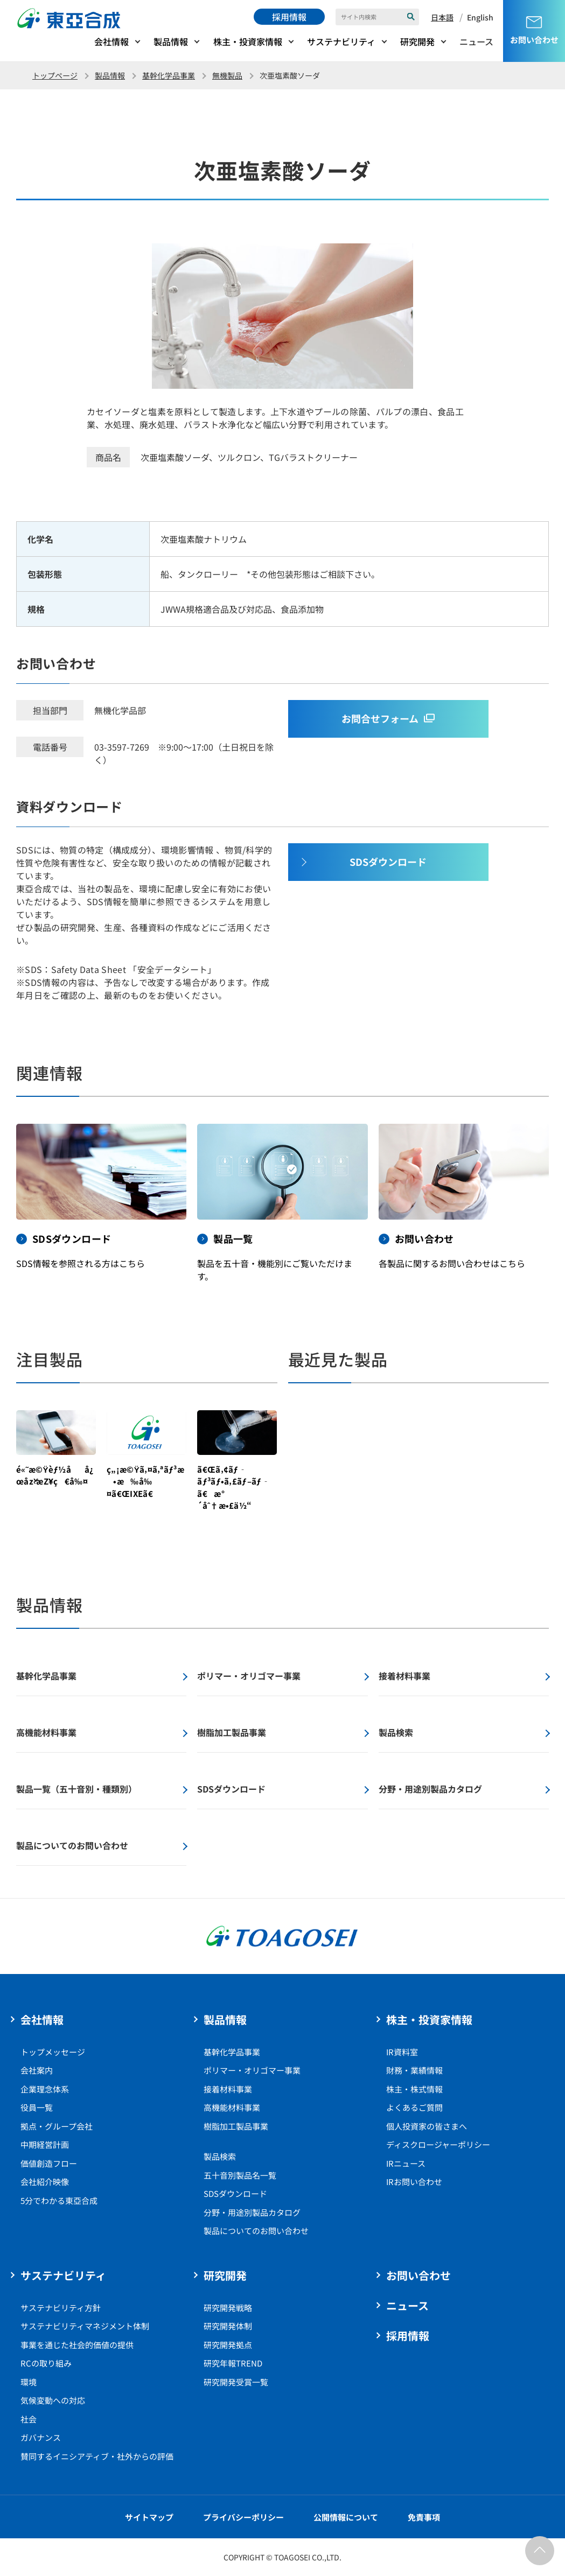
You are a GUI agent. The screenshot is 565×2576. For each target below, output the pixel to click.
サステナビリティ (341, 41)
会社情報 (111, 41)
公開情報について (345, 2517)
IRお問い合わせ (414, 2181)
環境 (28, 2382)
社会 (28, 2419)
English (480, 17)
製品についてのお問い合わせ (256, 2230)
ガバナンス (40, 2437)
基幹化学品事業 (168, 75)
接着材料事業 (228, 2089)
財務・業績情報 (414, 2070)
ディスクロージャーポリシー (438, 2144)
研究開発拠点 (228, 2344)
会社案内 (36, 2070)
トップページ (55, 75)
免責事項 (424, 2517)
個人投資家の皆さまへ (426, 2126)
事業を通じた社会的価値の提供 (77, 2344)
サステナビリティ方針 (60, 2307)
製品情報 (171, 41)
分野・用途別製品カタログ (252, 2212)
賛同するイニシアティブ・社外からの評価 (96, 2456)
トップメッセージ (52, 2051)
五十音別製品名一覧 (240, 2175)
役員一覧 (36, 2107)
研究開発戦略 (228, 2307)
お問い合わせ (418, 2275)
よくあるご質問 (414, 2107)
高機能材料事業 (232, 2107)
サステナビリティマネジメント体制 (84, 2326)
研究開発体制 (228, 2326)
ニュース (476, 41)
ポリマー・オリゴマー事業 (252, 2070)
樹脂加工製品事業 (236, 2126)
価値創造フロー (48, 2163)
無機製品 (227, 75)
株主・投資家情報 (247, 41)
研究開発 (417, 41)
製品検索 (220, 2156)
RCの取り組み (46, 2363)
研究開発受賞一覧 (236, 2382)
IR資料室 (402, 2051)
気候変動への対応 (52, 2400)
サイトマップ (149, 2517)
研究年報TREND (233, 2363)
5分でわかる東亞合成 (58, 2200)
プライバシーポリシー (243, 2517)
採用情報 (289, 16)
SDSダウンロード (235, 2193)
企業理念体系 (44, 2089)
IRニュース (406, 2163)
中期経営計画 (44, 2144)
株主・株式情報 (414, 2089)
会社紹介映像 (44, 2181)
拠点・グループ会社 (56, 2126)
